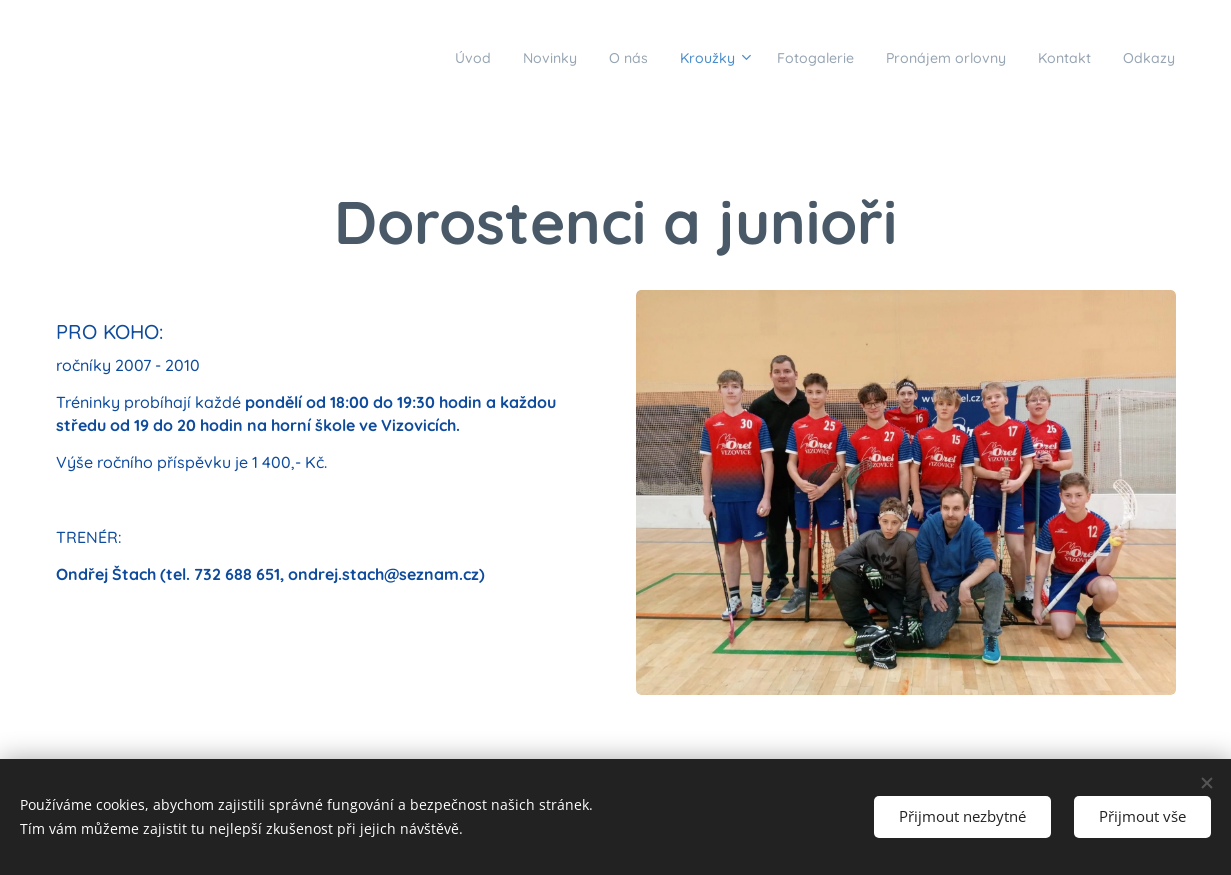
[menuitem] (376, 57)
